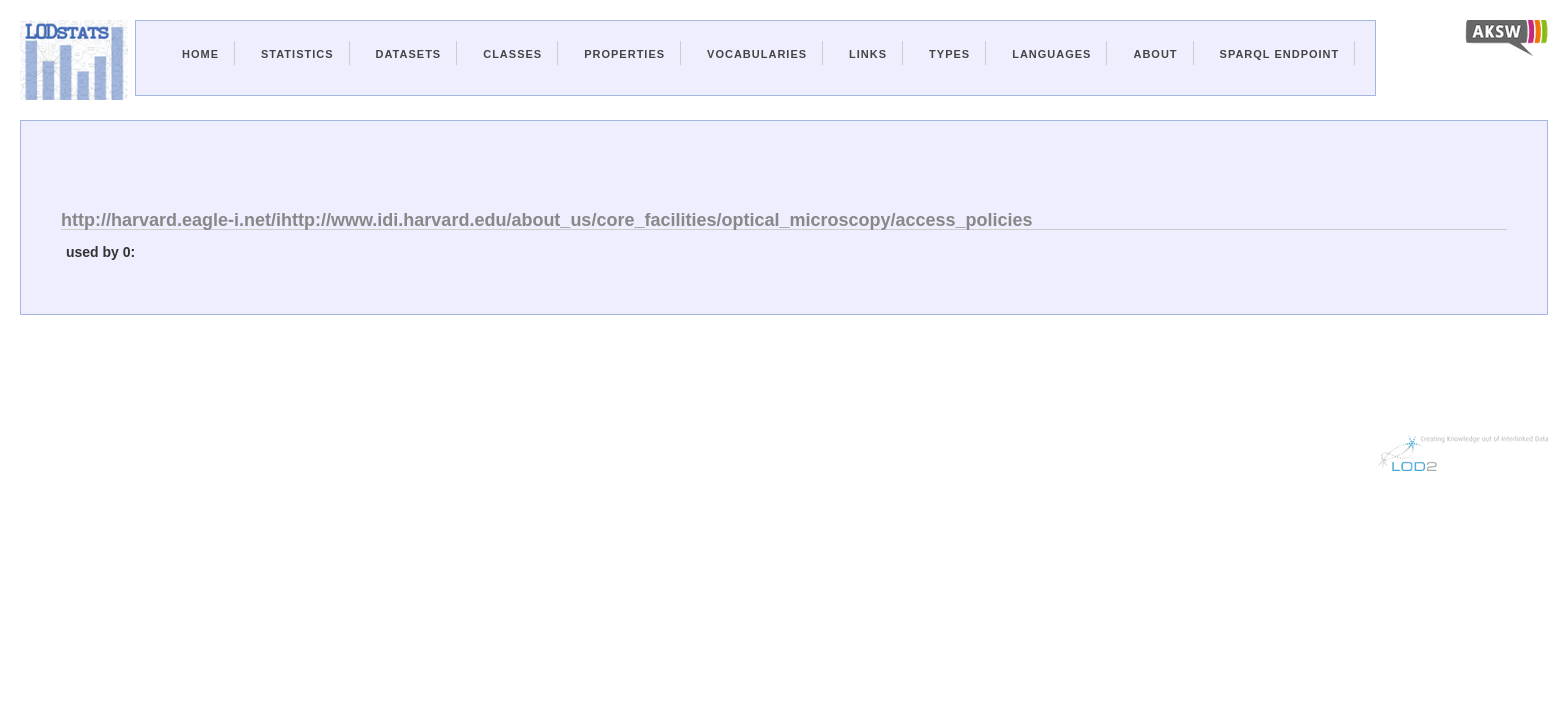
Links (868, 54)
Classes (512, 54)
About (1155, 54)
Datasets (409, 54)
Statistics (297, 54)
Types (949, 54)
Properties (624, 54)
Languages (1051, 54)
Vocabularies (757, 54)
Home (200, 54)
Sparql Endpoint (1280, 54)
